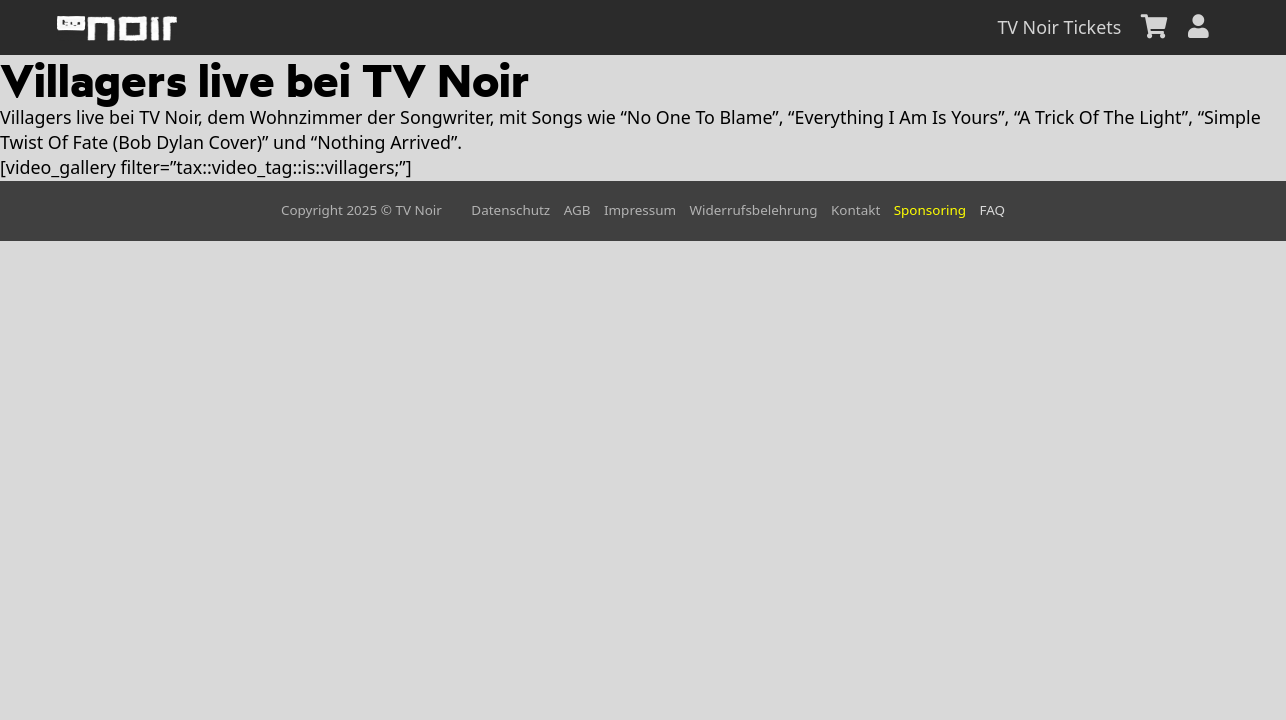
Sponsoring (930, 210)
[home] (117, 27)
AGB (577, 210)
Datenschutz (510, 210)
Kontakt (855, 210)
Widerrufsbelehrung (754, 210)
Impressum (640, 210)
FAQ (992, 210)
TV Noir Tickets (1059, 27)
